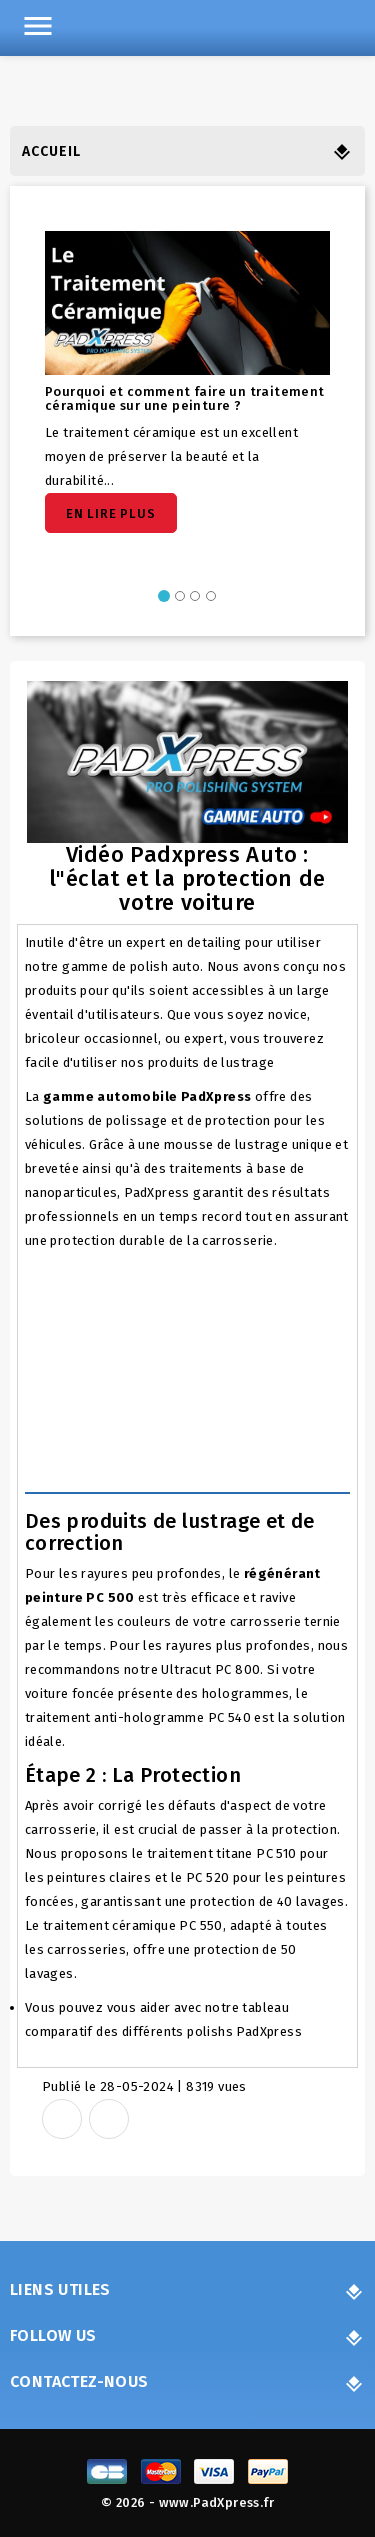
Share (62, 2119)
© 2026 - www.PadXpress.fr (187, 2502)
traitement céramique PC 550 (133, 1925)
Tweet (109, 2119)
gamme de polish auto (131, 966)
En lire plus (111, 513)
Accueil (51, 151)
